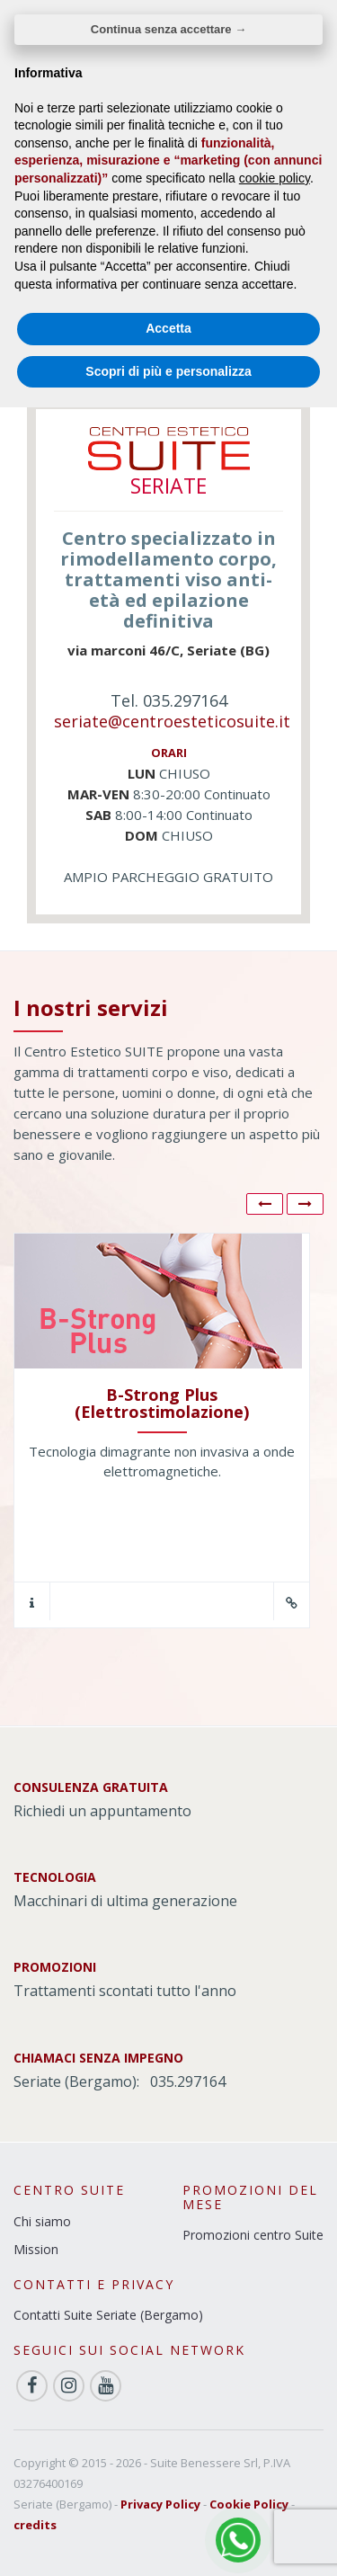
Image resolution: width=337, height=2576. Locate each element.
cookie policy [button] (274, 178)
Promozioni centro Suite (253, 2234)
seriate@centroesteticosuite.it (172, 721)
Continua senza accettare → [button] (168, 29)
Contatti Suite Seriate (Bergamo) (108, 2314)
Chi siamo (42, 2221)
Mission (35, 2249)
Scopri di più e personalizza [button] (168, 371)
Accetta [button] (168, 328)
